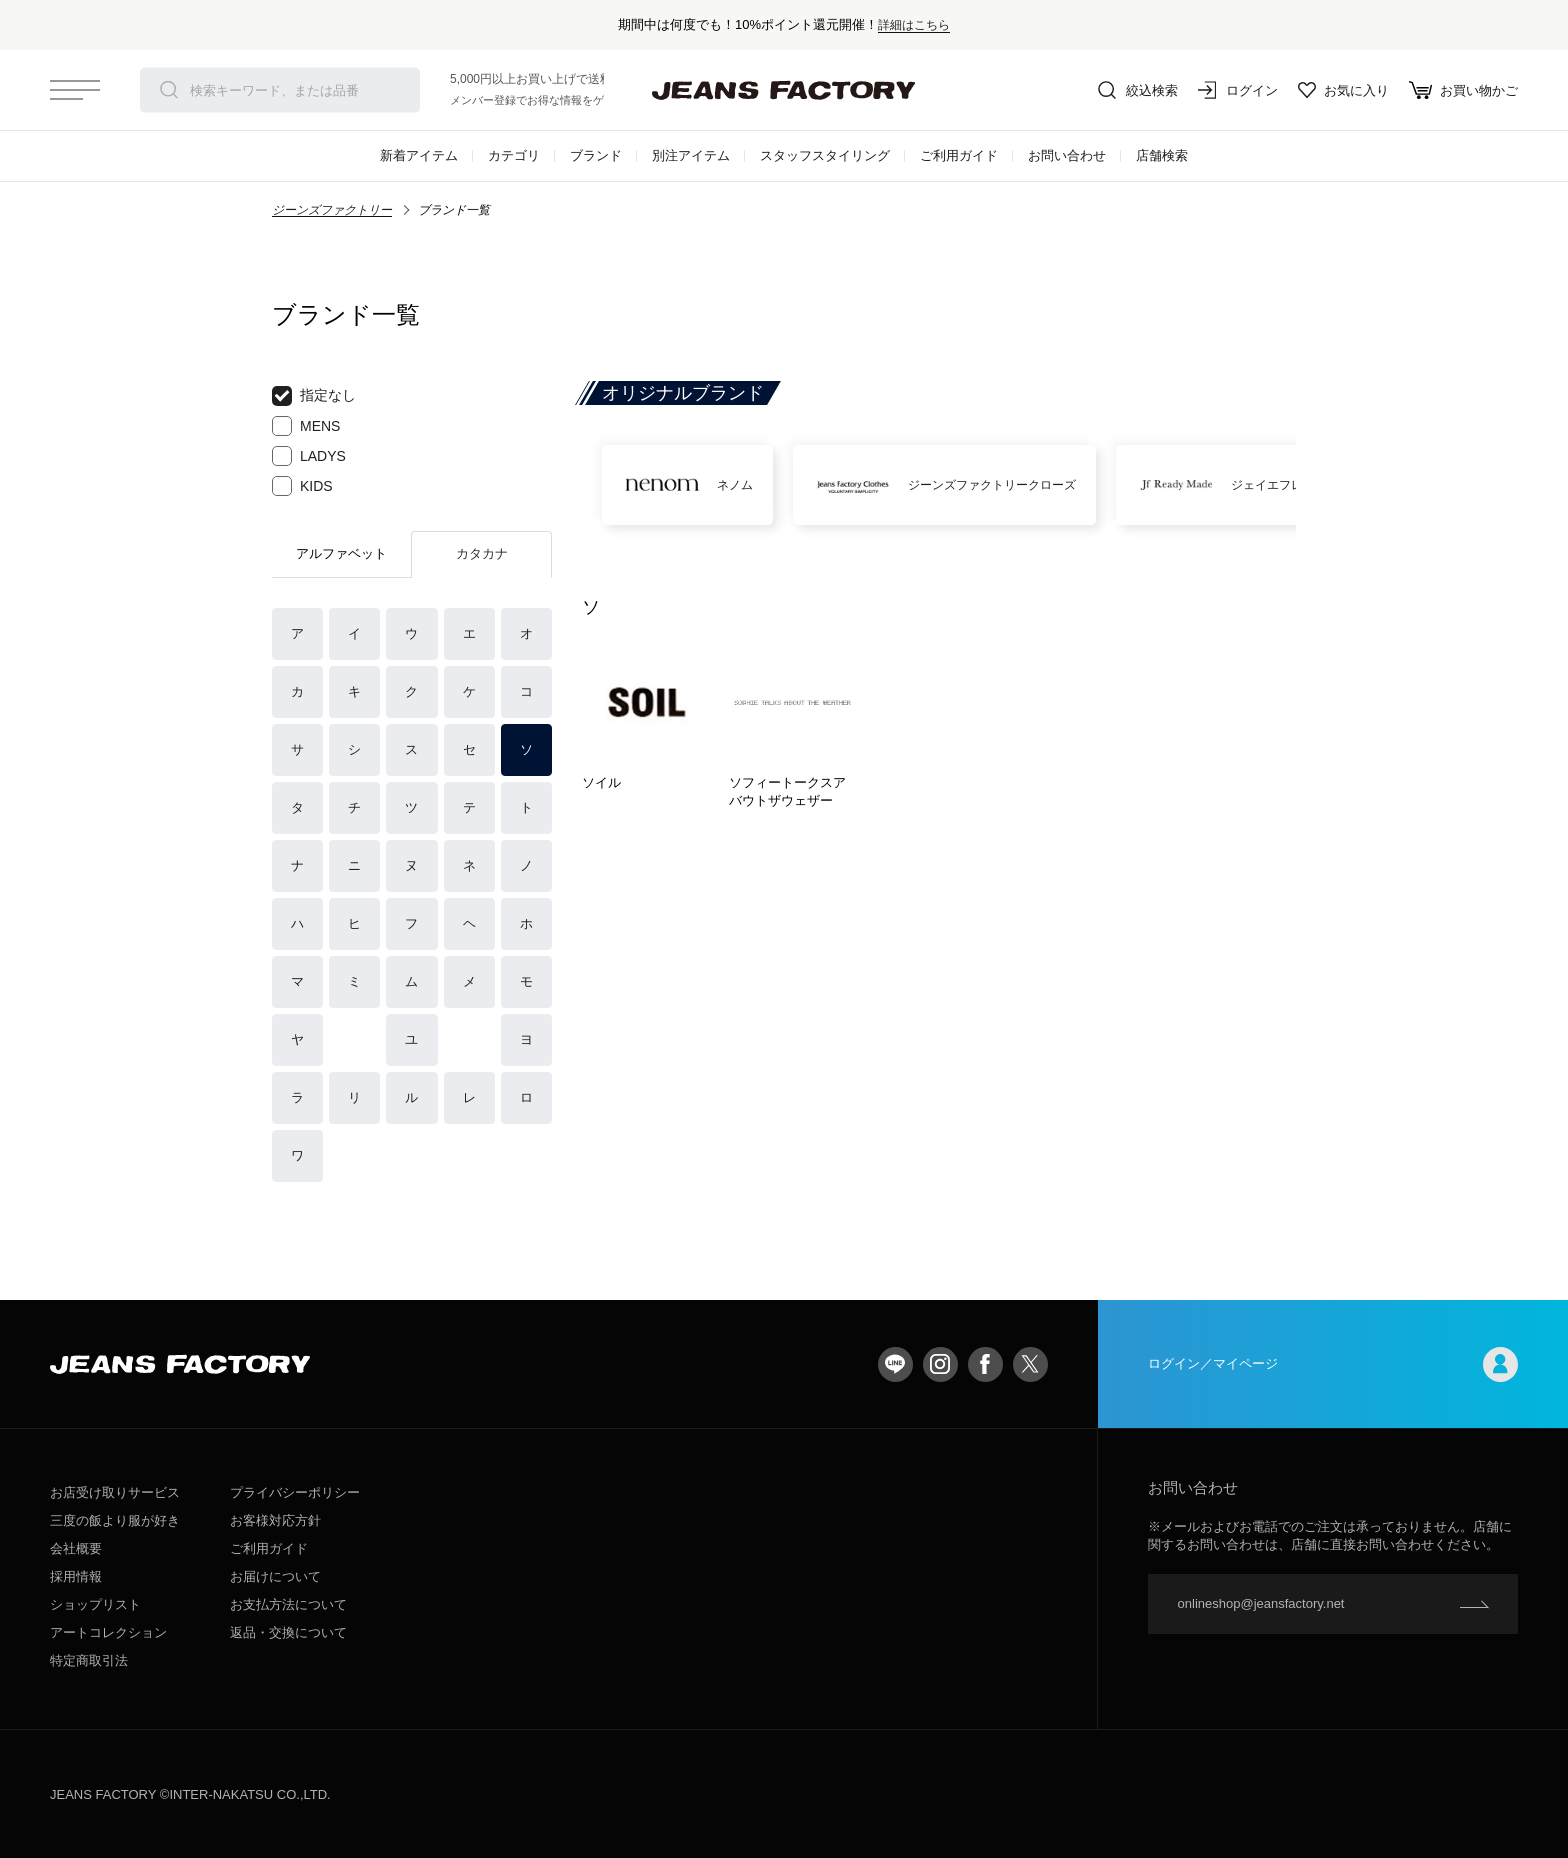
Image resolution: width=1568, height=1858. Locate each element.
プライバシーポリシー (295, 1492)
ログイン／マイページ (1333, 1364)
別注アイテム (691, 155)
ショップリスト (95, 1604)
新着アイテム (419, 155)
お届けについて (275, 1576)
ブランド (596, 155)
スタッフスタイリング (825, 155)
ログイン (1238, 90)
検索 (169, 90)
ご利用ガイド (959, 155)
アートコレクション (108, 1632)
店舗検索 (1162, 155)
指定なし (314, 396)
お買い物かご (1463, 90)
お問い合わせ (1067, 155)
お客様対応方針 (275, 1520)
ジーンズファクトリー (332, 210)
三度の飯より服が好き (115, 1520)
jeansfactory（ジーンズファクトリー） (784, 90)
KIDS (302, 486)
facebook (985, 1364)
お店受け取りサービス (115, 1492)
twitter (1030, 1364)
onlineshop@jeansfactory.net (1261, 1603)
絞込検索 (1138, 90)
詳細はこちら (914, 24)
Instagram (940, 1364)
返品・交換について (288, 1632)
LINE (895, 1364)
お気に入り (1343, 90)
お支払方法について (288, 1604)
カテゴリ (514, 155)
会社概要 (76, 1548)
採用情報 (76, 1576)
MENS (306, 426)
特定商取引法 (89, 1660)
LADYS (309, 456)
